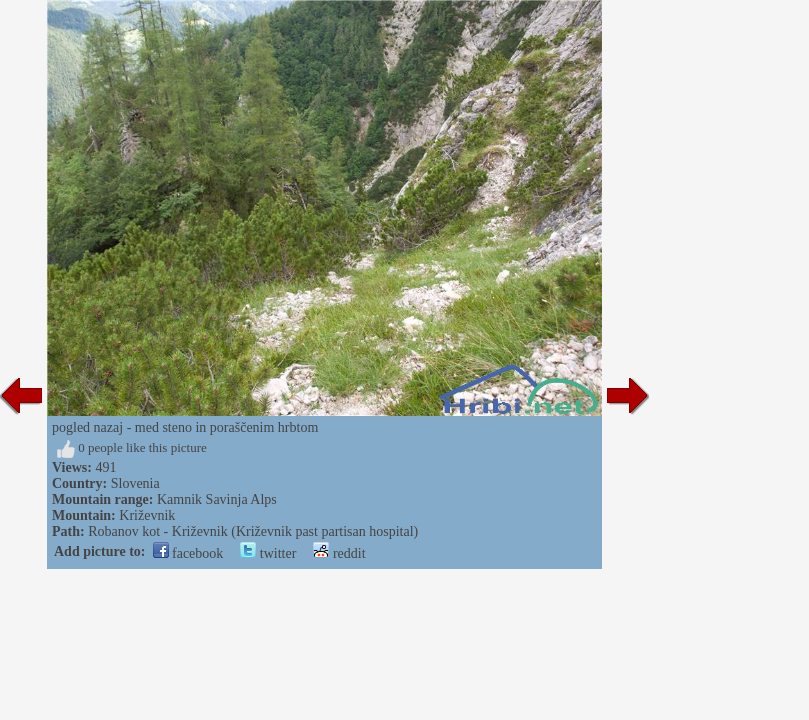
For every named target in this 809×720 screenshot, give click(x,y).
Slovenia (135, 483)
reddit (339, 553)
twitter (268, 553)
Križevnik (147, 515)
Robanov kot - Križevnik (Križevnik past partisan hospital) (253, 531)
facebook (188, 553)
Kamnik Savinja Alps (217, 499)
